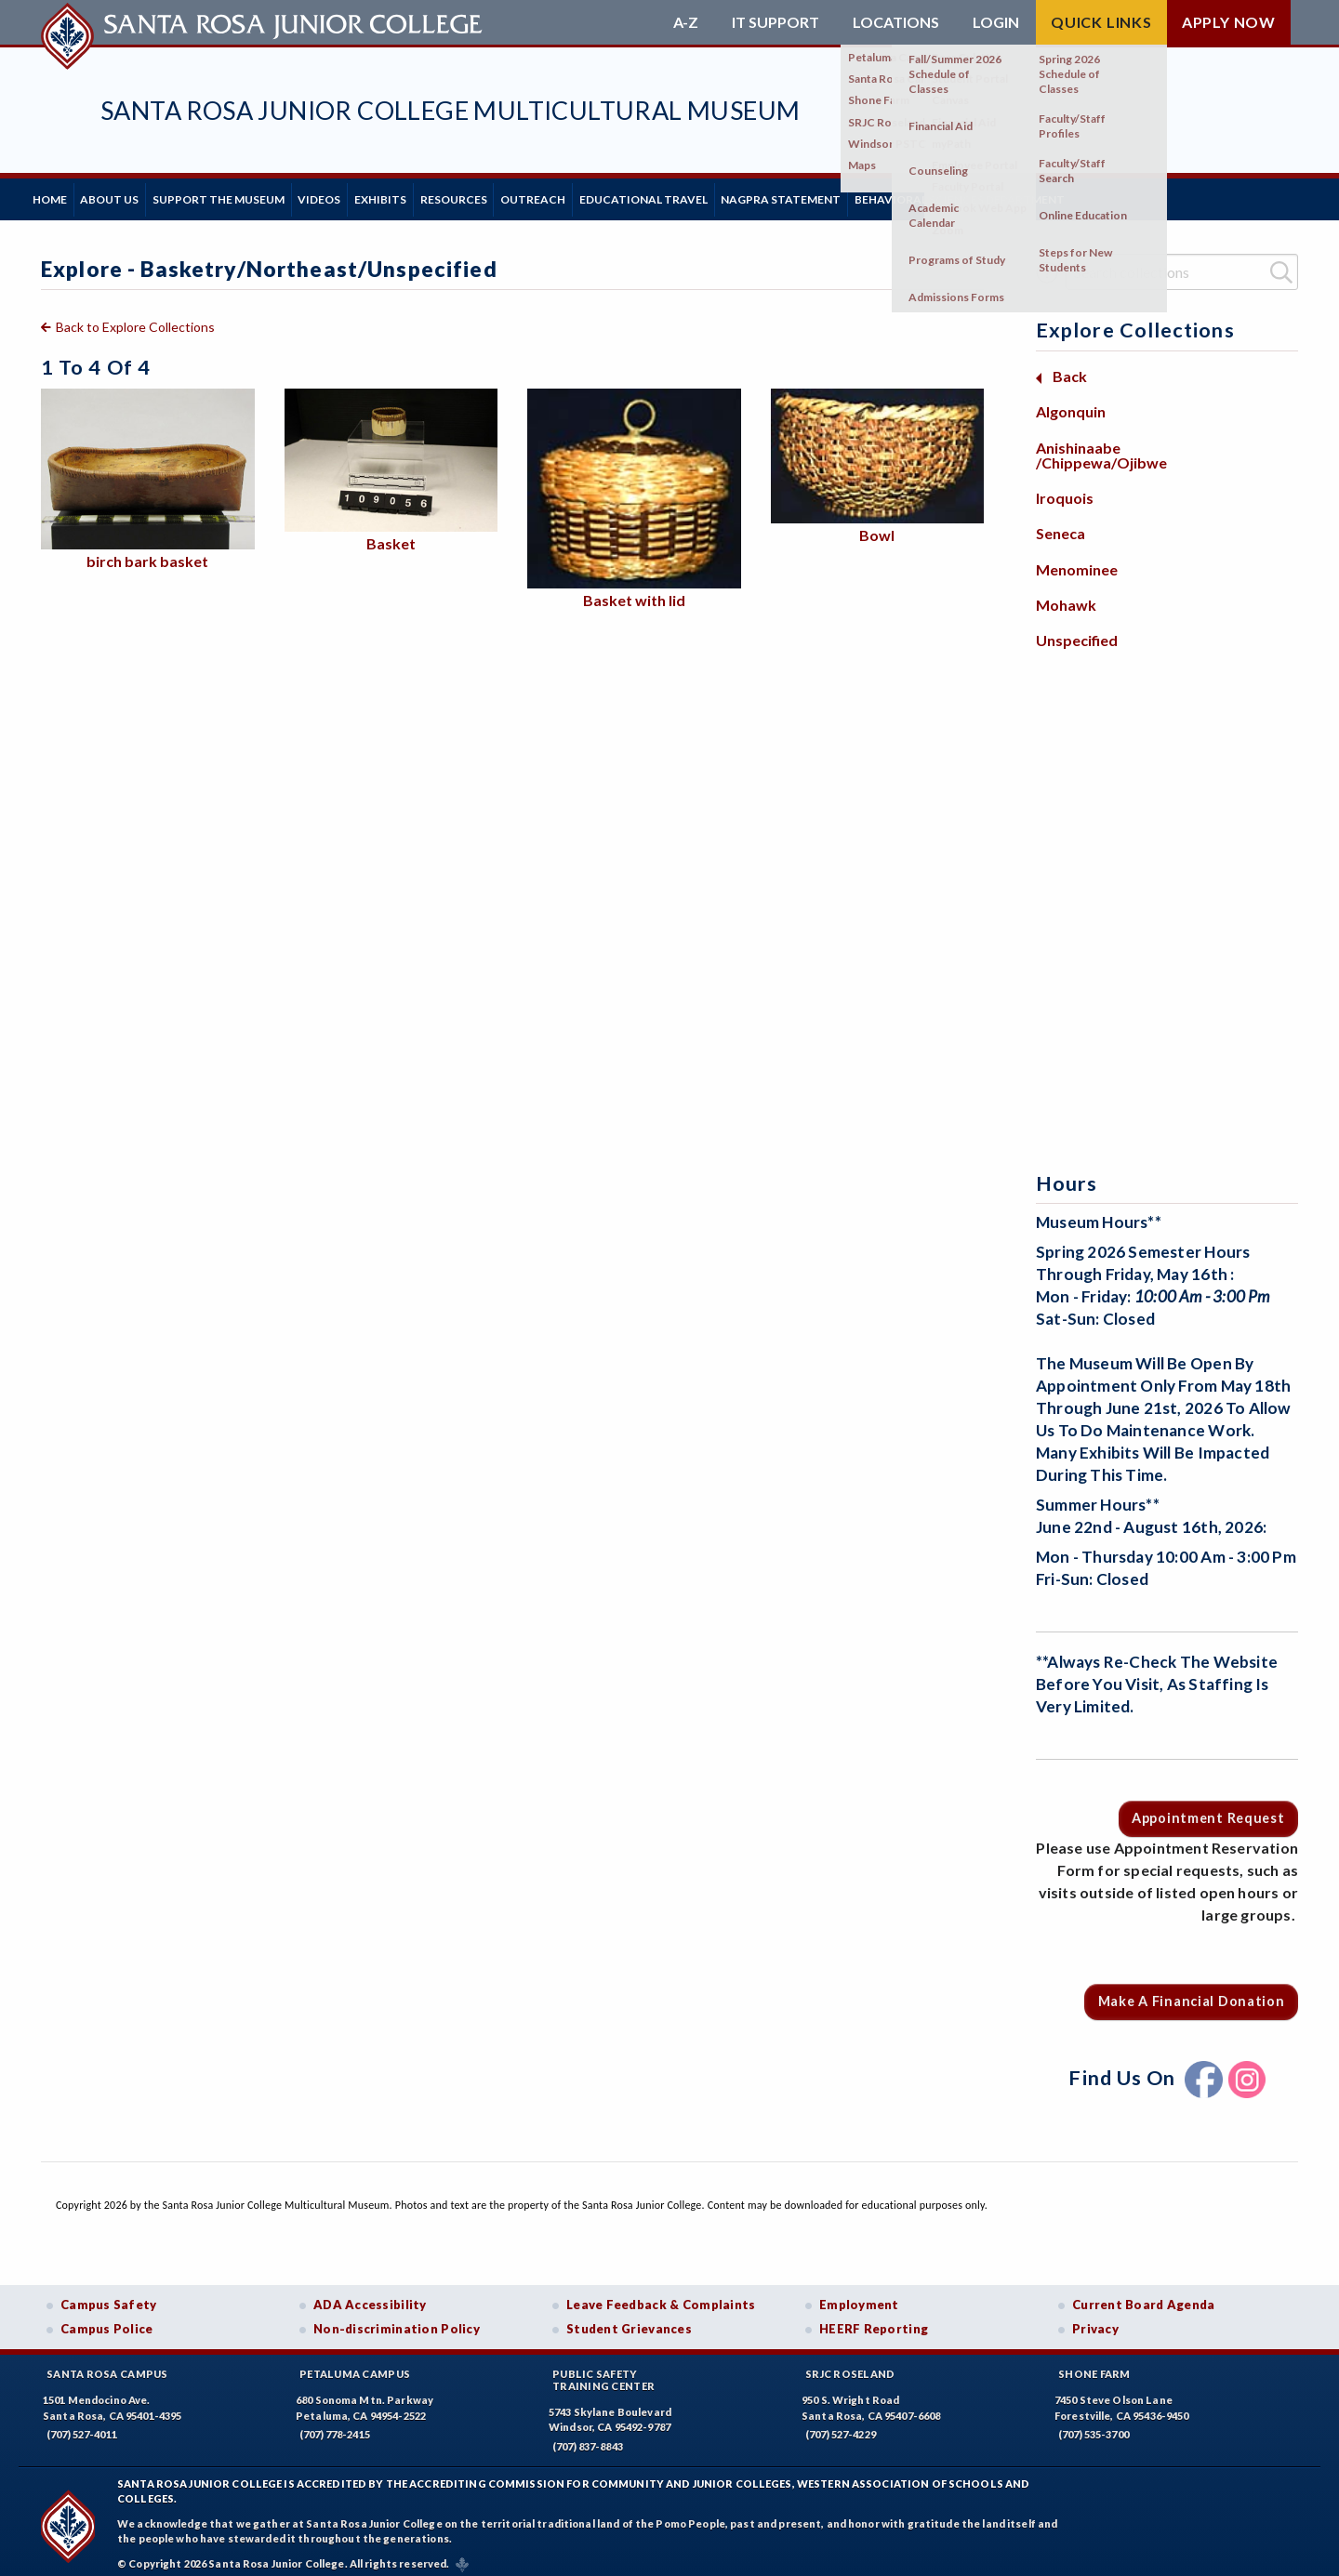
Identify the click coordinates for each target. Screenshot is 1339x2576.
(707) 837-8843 (587, 2438)
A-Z (685, 22)
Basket (391, 535)
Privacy (1095, 2320)
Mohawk (1066, 596)
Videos (379, 195)
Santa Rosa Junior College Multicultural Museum (450, 110)
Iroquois (1065, 489)
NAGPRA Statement (927, 195)
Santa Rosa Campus (107, 2365)
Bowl (877, 526)
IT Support (775, 22)
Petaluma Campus (354, 2365)
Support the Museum (261, 195)
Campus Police (106, 2320)
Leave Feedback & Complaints (660, 2296)
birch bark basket (147, 552)
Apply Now (1229, 22)
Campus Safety (108, 2296)
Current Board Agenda (1143, 2296)
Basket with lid (634, 591)
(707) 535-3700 (1093, 2426)
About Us (135, 195)
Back (1070, 367)
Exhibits (457, 195)
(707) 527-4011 (81, 2426)
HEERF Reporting (873, 2320)
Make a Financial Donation (1191, 1993)
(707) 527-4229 (840, 2426)
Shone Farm (1094, 2365)
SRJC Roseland (850, 2365)
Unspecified (1077, 632)
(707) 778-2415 (334, 2426)
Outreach (644, 195)
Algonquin (1071, 403)
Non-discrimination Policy (396, 2320)
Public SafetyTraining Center (603, 2371)
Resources (547, 195)
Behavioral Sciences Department (1122, 195)
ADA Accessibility (370, 2296)
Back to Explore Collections (135, 318)
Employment (859, 2296)
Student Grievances (629, 2320)
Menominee (1077, 560)
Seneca (1060, 525)
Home (58, 195)
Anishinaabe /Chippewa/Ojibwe (1101, 445)
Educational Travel (772, 195)
